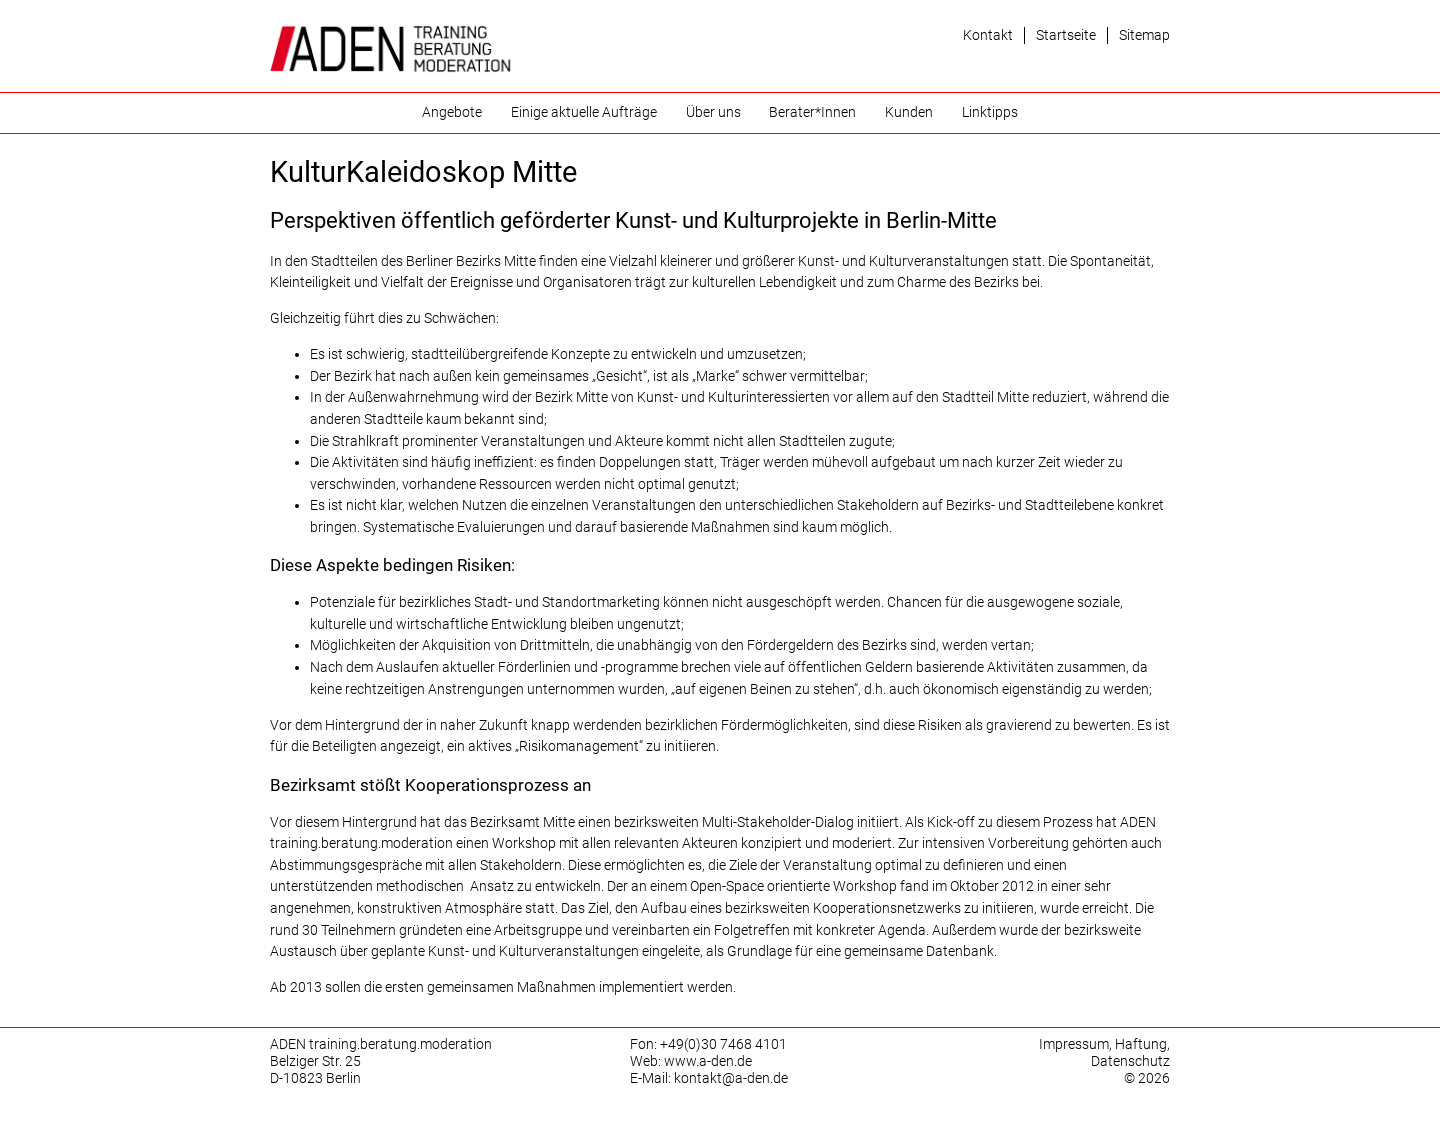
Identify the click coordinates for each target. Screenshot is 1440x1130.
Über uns (713, 112)
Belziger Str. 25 (315, 1061)
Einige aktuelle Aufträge (584, 112)
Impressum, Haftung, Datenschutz (1104, 1053)
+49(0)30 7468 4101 (723, 1044)
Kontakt (988, 35)
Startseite (1066, 35)
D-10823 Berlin (315, 1078)
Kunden (909, 112)
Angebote (452, 112)
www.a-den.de (708, 1061)
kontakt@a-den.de (731, 1078)
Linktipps (990, 112)
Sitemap (1144, 35)
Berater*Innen (812, 112)
